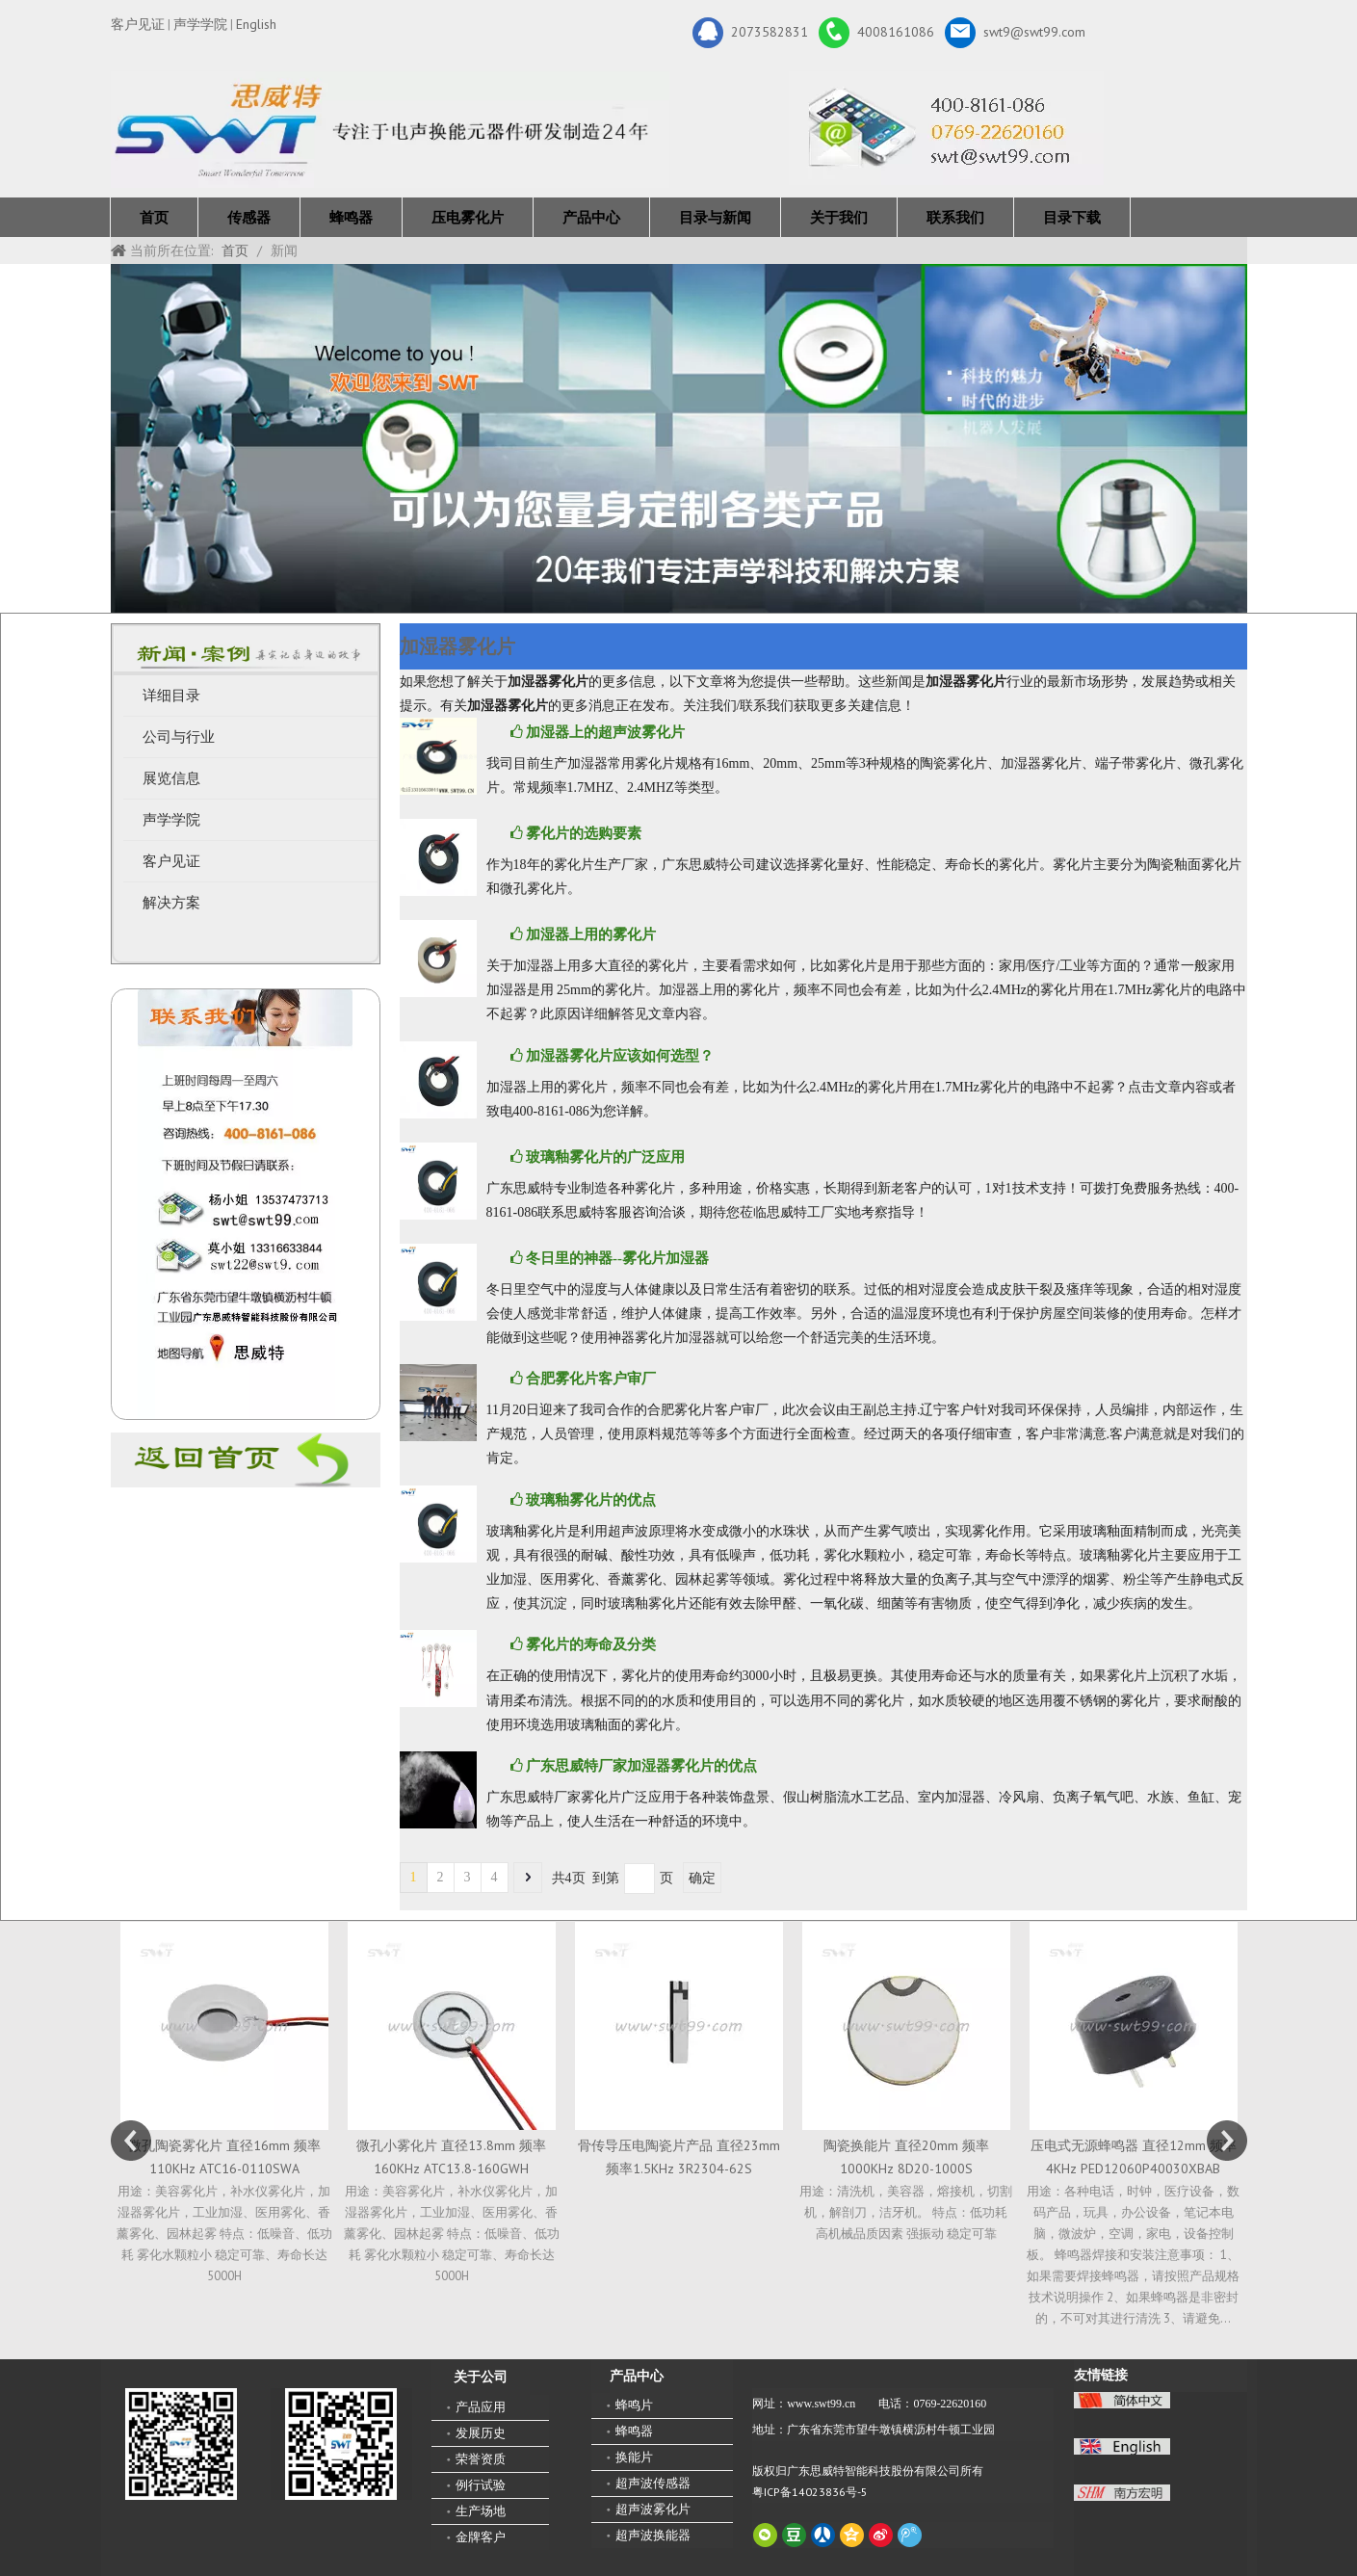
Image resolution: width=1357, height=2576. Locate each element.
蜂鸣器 (351, 217)
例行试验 (481, 2485)
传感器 (249, 217)
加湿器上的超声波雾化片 (605, 732)
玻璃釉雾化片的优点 (591, 1500)
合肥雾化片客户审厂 (591, 1378)
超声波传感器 (653, 2483)
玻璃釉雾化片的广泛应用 (605, 1157)
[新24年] (390, 129)
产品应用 (481, 2407)
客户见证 (138, 24)
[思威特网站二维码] (341, 2444)
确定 (702, 1878)
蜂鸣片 (634, 2405)
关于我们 (839, 217)
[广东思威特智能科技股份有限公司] (946, 128)
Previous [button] (131, 2140)
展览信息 (171, 778)
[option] (224, 2104)
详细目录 (171, 695)
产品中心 (591, 217)
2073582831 (750, 32)
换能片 (634, 2457)
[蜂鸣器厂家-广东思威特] (245, 1460)
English (256, 24)
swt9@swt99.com (1015, 32)
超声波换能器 (653, 2535)
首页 (154, 217)
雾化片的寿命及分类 (591, 1644)
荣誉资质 (481, 2459)
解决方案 (171, 902)
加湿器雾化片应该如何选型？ (620, 1056)
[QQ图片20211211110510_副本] (245, 1204)
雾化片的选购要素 (583, 833)
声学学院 (200, 24)
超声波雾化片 (653, 2509)
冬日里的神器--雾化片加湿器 (617, 1258)
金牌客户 (481, 2537)
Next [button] (1227, 2140)
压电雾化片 (467, 217)
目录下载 (1072, 217)
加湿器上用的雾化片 (591, 934)
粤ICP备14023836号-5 (810, 2491)
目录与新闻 (715, 217)
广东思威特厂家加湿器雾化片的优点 (641, 1766)
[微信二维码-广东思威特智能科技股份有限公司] (181, 2444)
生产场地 (481, 2511)
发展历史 (481, 2433)
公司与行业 (179, 737)
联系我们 (955, 217)
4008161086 (876, 32)
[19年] (679, 438)
